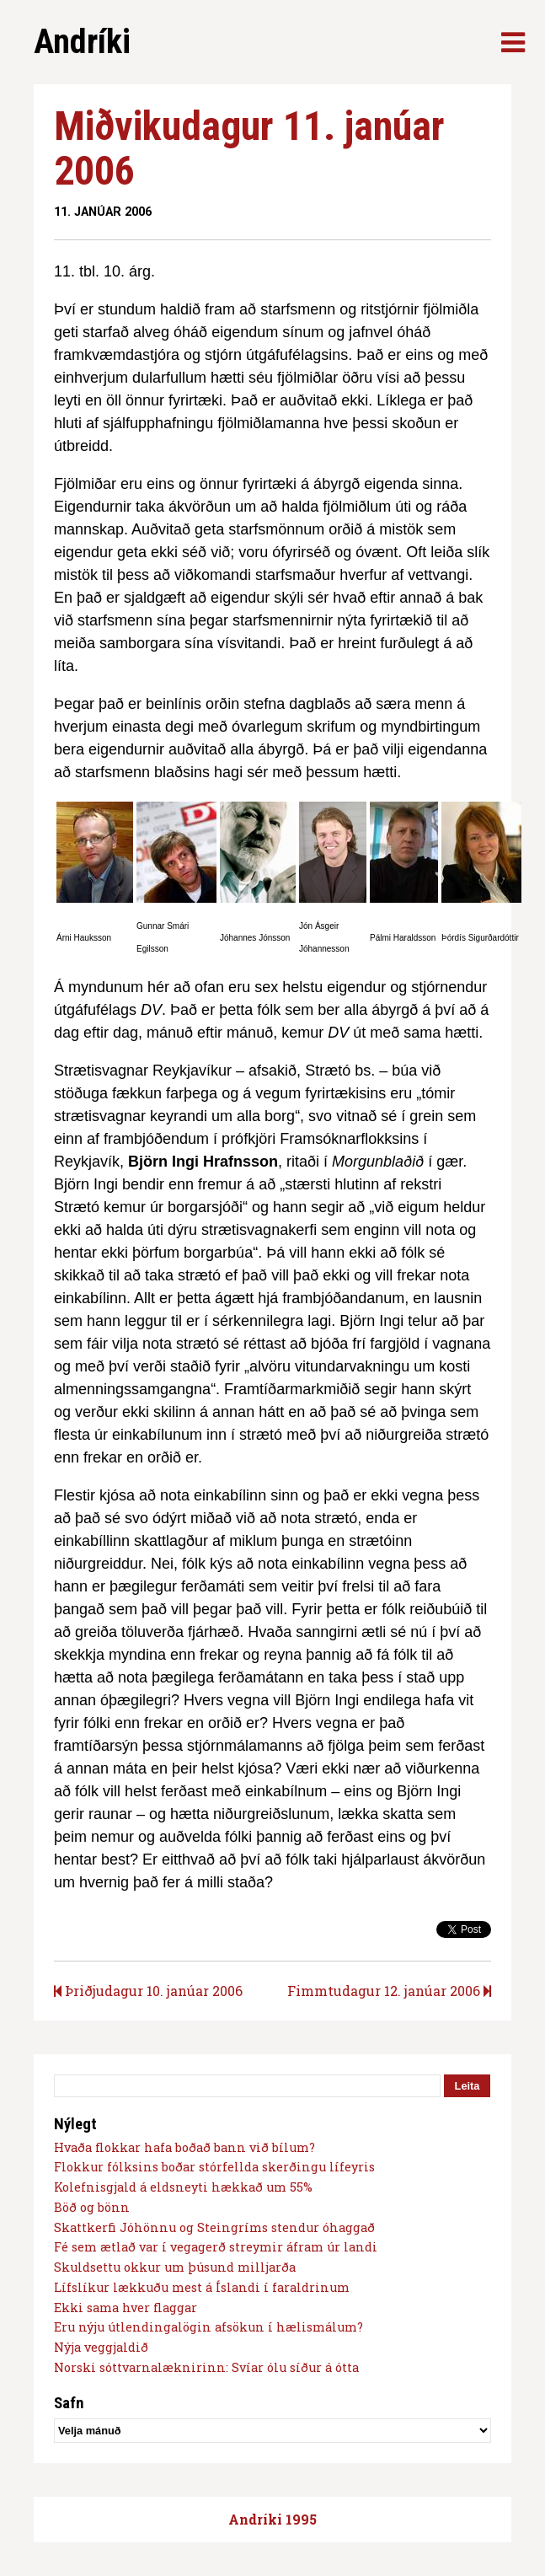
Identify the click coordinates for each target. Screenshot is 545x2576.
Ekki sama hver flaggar (125, 2308)
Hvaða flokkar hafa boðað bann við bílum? (184, 2147)
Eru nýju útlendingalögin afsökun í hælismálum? (208, 2327)
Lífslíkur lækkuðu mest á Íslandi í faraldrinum (202, 2287)
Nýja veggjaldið (101, 2347)
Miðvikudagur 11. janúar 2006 (249, 148)
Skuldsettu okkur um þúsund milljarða (175, 2267)
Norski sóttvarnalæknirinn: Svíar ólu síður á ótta (206, 2367)
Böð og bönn (92, 2207)
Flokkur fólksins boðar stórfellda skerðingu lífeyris (214, 2167)
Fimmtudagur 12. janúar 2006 (389, 1990)
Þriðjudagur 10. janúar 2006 (148, 1990)
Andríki (82, 42)
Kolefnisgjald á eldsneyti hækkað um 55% (183, 2187)
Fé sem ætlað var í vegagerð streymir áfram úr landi (215, 2247)
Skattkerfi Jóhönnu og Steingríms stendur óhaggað (214, 2227)
